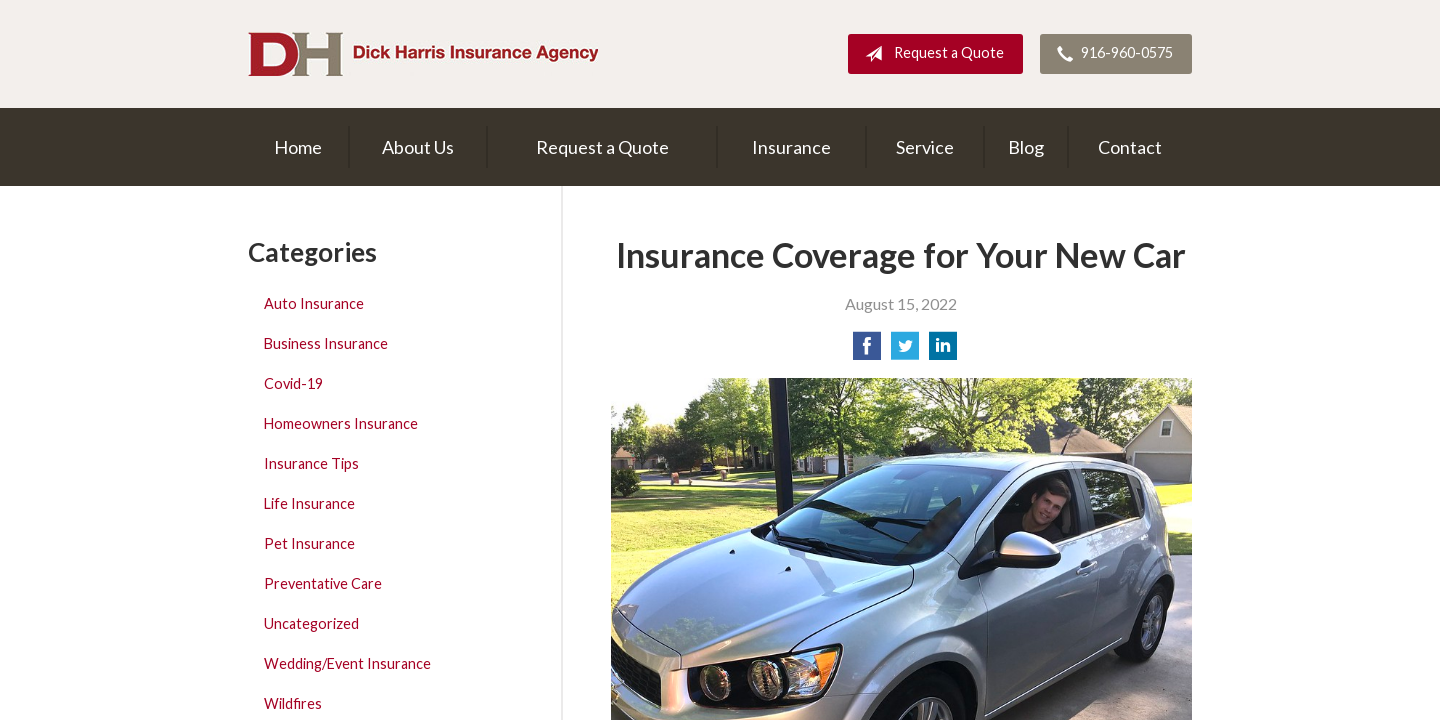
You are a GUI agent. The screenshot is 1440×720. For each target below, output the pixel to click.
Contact (1130, 147)
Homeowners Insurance (341, 423)
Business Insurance (326, 343)
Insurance (791, 147)
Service (925, 147)
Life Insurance (309, 503)
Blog (1026, 147)
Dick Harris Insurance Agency (423, 54)
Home (298, 147)
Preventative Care (323, 583)
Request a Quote (930, 54)
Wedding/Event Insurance (347, 663)
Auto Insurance (314, 303)
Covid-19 (293, 383)
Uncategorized (311, 623)
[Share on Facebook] (867, 351)
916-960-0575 (1111, 54)
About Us (418, 147)
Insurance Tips (311, 463)
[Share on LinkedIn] (943, 351)
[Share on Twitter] (905, 351)
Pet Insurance (309, 543)
